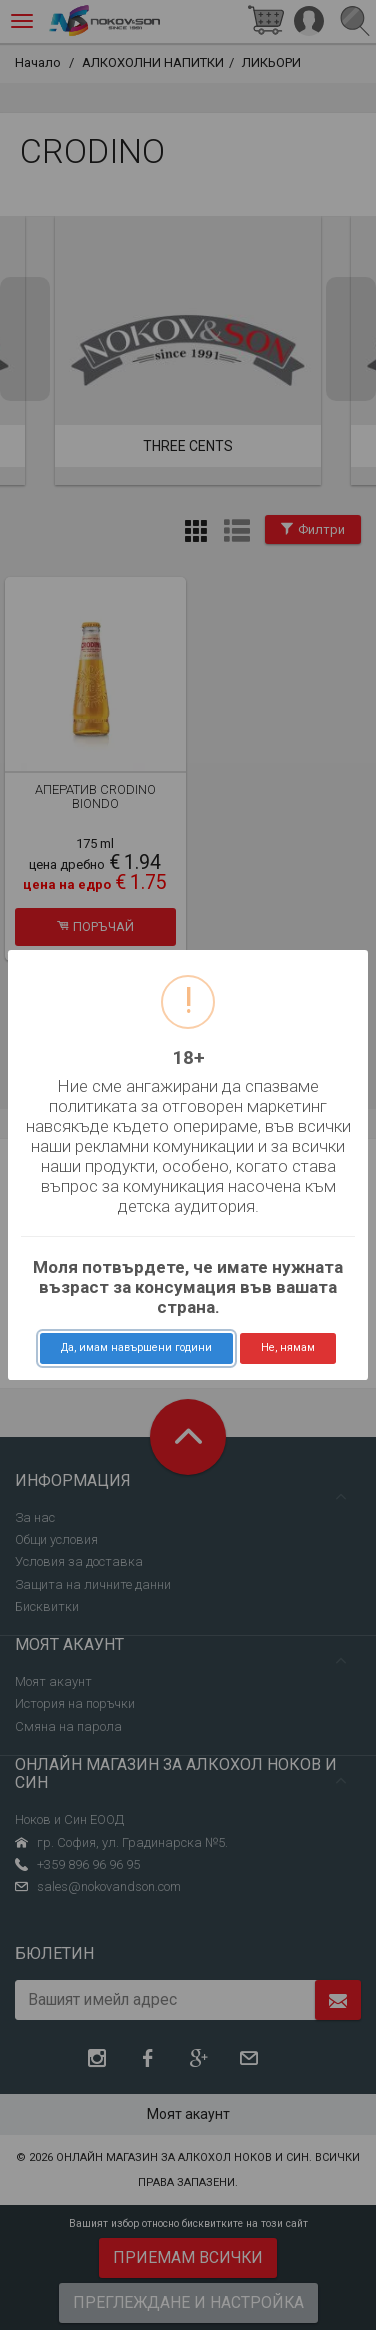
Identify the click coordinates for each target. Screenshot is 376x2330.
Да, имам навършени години (136, 1347)
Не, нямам (288, 1347)
